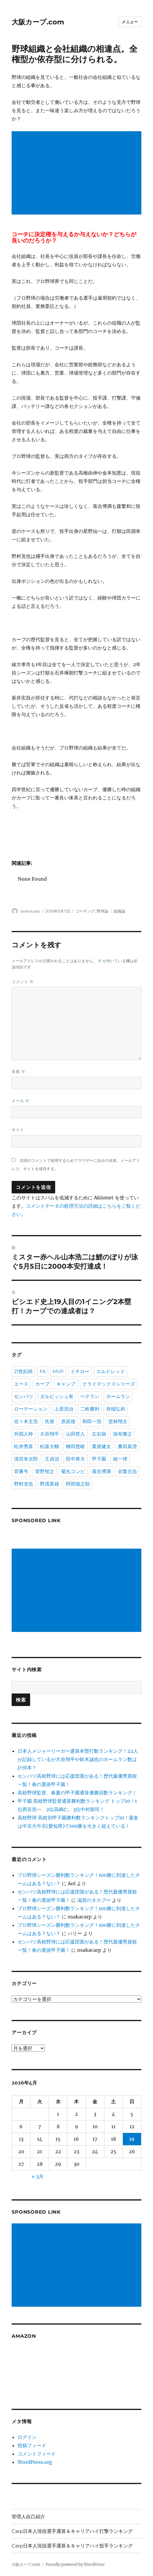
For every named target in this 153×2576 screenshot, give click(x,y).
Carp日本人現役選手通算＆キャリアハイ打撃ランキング (72, 2531)
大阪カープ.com (38, 22)
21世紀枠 (23, 1371)
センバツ (23, 1396)
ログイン (27, 2437)
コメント (23, 981)
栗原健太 (101, 1446)
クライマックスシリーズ (108, 1384)
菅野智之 (44, 1471)
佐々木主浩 (26, 1421)
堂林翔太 (117, 1421)
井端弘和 (115, 1409)
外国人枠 (23, 1434)
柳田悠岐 (75, 1446)
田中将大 (75, 1459)
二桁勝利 (89, 1409)
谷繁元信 (127, 1471)
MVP (58, 1371)
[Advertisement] (77, 173)
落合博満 (101, 1471)
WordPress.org (35, 2462)
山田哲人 (75, 1434)
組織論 (119, 911)
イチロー (79, 1371)
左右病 (99, 1434)
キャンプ (65, 1384)
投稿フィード (32, 2445)
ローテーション (30, 1409)
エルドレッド (110, 1371)
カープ (42, 1384)
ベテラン (89, 1396)
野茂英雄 (49, 1484)
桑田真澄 (127, 1446)
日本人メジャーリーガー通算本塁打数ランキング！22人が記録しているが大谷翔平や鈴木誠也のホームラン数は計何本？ (78, 1759)
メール (21, 1100)
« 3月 (38, 2176)
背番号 (21, 1471)
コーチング (85, 911)
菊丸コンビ (73, 1471)
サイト (18, 1129)
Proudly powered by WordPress (75, 2564)
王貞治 (52, 1459)
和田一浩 (91, 1421)
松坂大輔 (49, 1446)
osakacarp (30, 911)
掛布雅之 (122, 1434)
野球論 (102, 911)
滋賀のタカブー (94, 1900)
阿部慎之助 (78, 1484)
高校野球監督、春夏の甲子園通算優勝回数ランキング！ (77, 1793)
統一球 (120, 1459)
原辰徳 (68, 1421)
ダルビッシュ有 (56, 1396)
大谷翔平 (49, 1434)
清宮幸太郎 (26, 1459)
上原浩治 (63, 1409)
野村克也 (23, 1484)
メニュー (130, 21)
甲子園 (99, 1459)
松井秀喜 (23, 1446)
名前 (18, 1071)
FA (43, 1371)
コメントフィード (37, 2454)
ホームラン (118, 1396)
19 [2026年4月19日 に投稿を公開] (132, 2139)
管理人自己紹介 (28, 2516)
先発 (49, 1421)
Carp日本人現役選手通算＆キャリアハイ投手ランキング (72, 2546)
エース (21, 1384)
